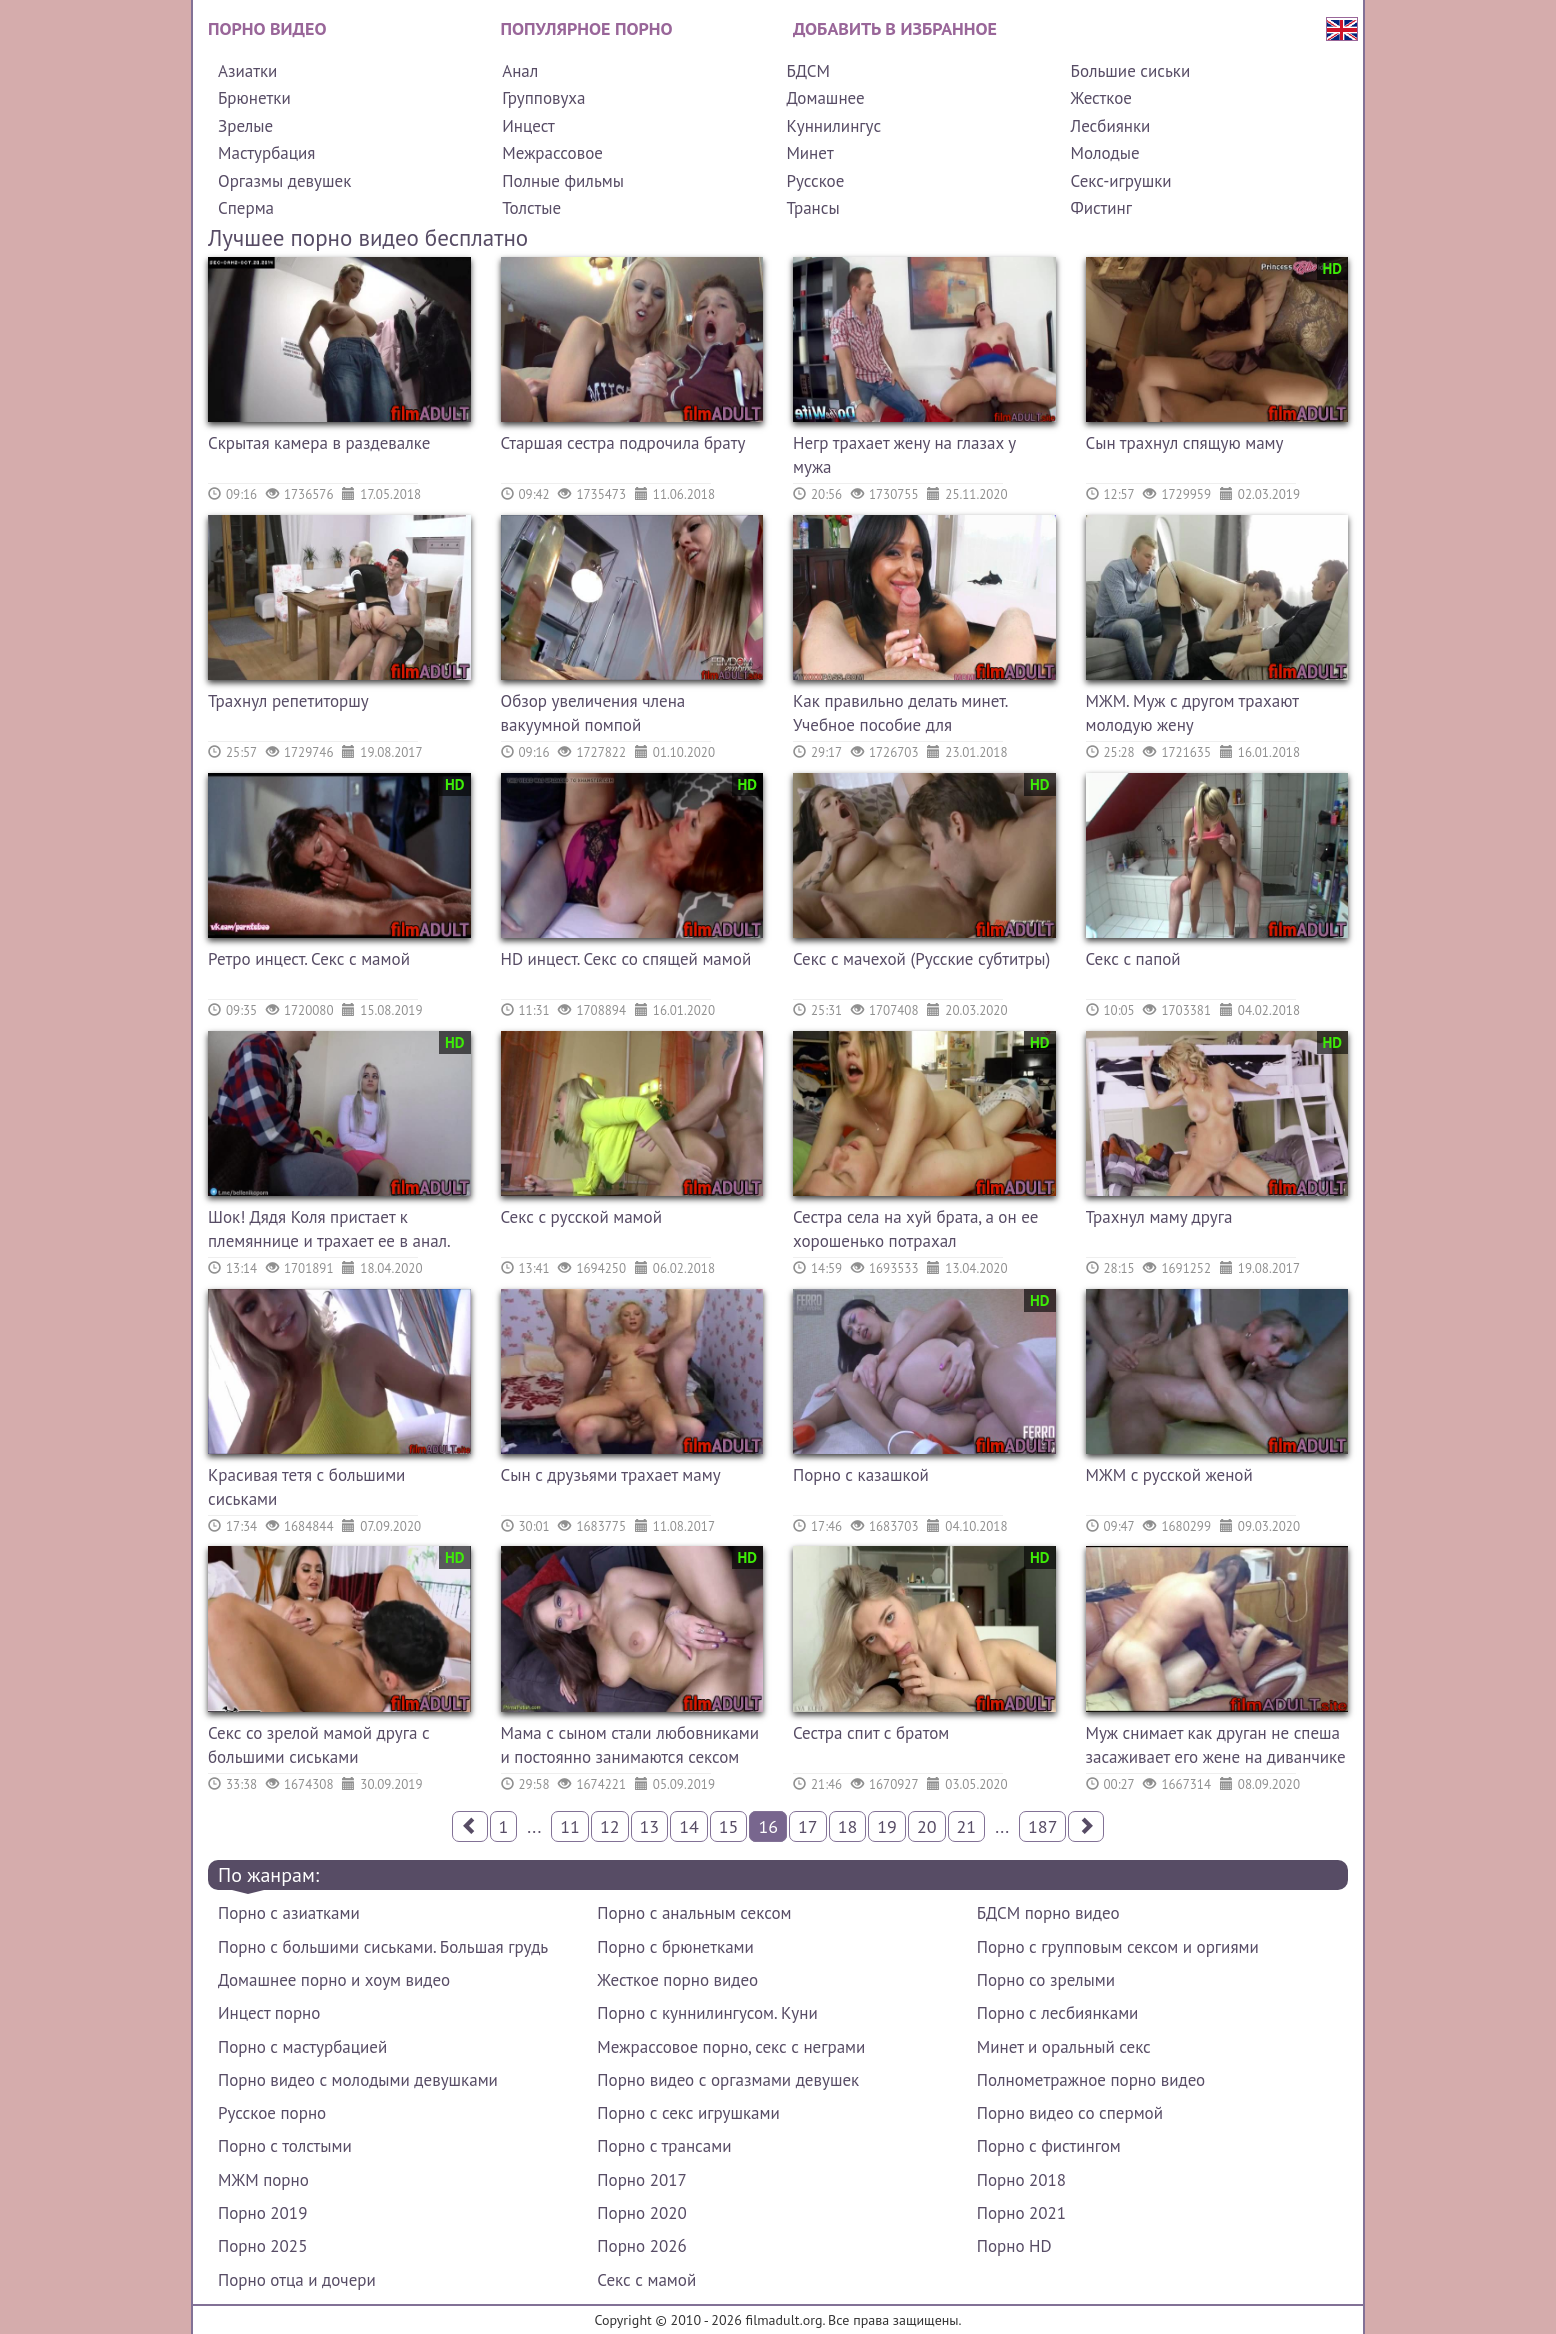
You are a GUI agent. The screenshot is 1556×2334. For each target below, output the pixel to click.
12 (610, 1826)
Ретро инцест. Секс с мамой (309, 959)
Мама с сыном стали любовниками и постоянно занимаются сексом (630, 1745)
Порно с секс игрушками (688, 2113)
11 (570, 1826)
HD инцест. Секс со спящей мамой (626, 959)
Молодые (1105, 153)
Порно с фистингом (1049, 2146)
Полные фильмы (563, 181)
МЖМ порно (263, 2180)
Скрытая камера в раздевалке (319, 443)
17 (808, 1826)
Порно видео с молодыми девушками (358, 2080)
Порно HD (1014, 2246)
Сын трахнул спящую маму (1185, 443)
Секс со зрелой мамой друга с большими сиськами (319, 1745)
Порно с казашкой (861, 1475)
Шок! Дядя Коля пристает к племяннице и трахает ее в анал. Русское (328, 1231)
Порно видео (267, 28)
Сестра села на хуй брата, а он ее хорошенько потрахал (915, 1229)
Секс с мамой (646, 2280)
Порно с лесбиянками (1058, 2013)
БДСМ (808, 71)
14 (689, 1826)
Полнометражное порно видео (1091, 2080)
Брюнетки (254, 98)
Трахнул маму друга (1159, 1217)
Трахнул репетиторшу (288, 701)
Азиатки (247, 71)
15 (729, 1826)
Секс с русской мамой (581, 1217)
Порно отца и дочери (297, 2280)
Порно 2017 (641, 2180)
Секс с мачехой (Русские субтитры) (921, 959)
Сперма (246, 208)
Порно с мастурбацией (302, 2047)
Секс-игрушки (1121, 181)
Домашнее (825, 98)
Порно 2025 (262, 2246)
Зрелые (245, 126)
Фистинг (1101, 208)
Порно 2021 (1021, 2213)
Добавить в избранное (895, 28)
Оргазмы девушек (284, 181)
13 (650, 1826)
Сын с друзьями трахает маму (611, 1475)
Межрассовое (552, 153)
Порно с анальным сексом (694, 1913)
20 (927, 1826)
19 (887, 1826)
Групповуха (543, 98)
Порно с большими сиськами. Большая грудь (383, 1947)
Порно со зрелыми (1046, 1980)
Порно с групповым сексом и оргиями (1118, 1947)
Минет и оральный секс (1064, 2047)
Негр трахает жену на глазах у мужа (904, 455)
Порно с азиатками (289, 1913)
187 (1042, 1826)
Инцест (528, 126)
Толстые (531, 208)
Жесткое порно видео (677, 1980)
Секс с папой (1133, 959)
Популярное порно (587, 28)
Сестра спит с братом (871, 1733)
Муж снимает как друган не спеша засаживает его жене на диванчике (1216, 1745)
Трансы (812, 208)
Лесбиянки (1111, 126)
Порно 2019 (262, 2213)
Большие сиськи (1131, 71)
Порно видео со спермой (1070, 2113)
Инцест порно (269, 2013)
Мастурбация (266, 153)
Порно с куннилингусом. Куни (707, 2013)
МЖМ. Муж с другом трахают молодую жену (1192, 713)
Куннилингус (833, 126)
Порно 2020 (641, 2213)
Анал (520, 71)
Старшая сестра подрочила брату (623, 443)
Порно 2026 (641, 2246)
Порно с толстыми (285, 2146)
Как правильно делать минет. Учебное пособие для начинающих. (900, 715)
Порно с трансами (664, 2146)
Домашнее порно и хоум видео (334, 1980)
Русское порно (272, 2113)
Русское (815, 181)
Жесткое (1101, 98)
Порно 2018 (1021, 2180)
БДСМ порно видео (1048, 1913)
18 (848, 1826)
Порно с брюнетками (675, 1947)
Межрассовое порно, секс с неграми (731, 2047)
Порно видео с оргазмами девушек (728, 2080)
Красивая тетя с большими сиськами (306, 1487)
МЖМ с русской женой (1169, 1475)
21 (967, 1826)
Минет (809, 153)
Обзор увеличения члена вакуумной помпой (593, 713)
